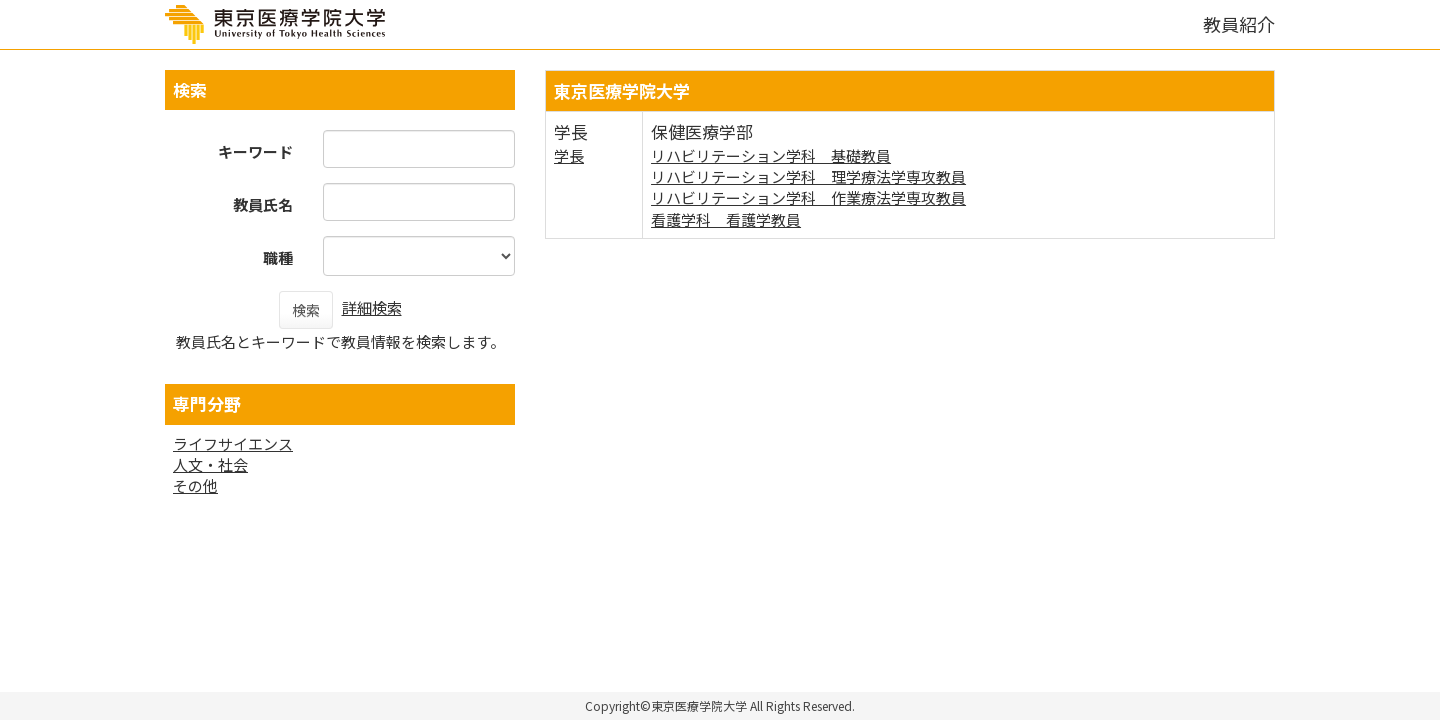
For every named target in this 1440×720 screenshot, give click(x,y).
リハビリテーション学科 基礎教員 (771, 155)
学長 (569, 155)
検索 (306, 310)
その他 (195, 485)
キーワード (255, 151)
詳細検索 (372, 307)
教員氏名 (263, 204)
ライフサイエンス (233, 443)
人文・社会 (210, 464)
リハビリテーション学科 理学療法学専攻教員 (808, 176)
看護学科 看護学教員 (726, 219)
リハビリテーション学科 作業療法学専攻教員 (808, 197)
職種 (278, 257)
